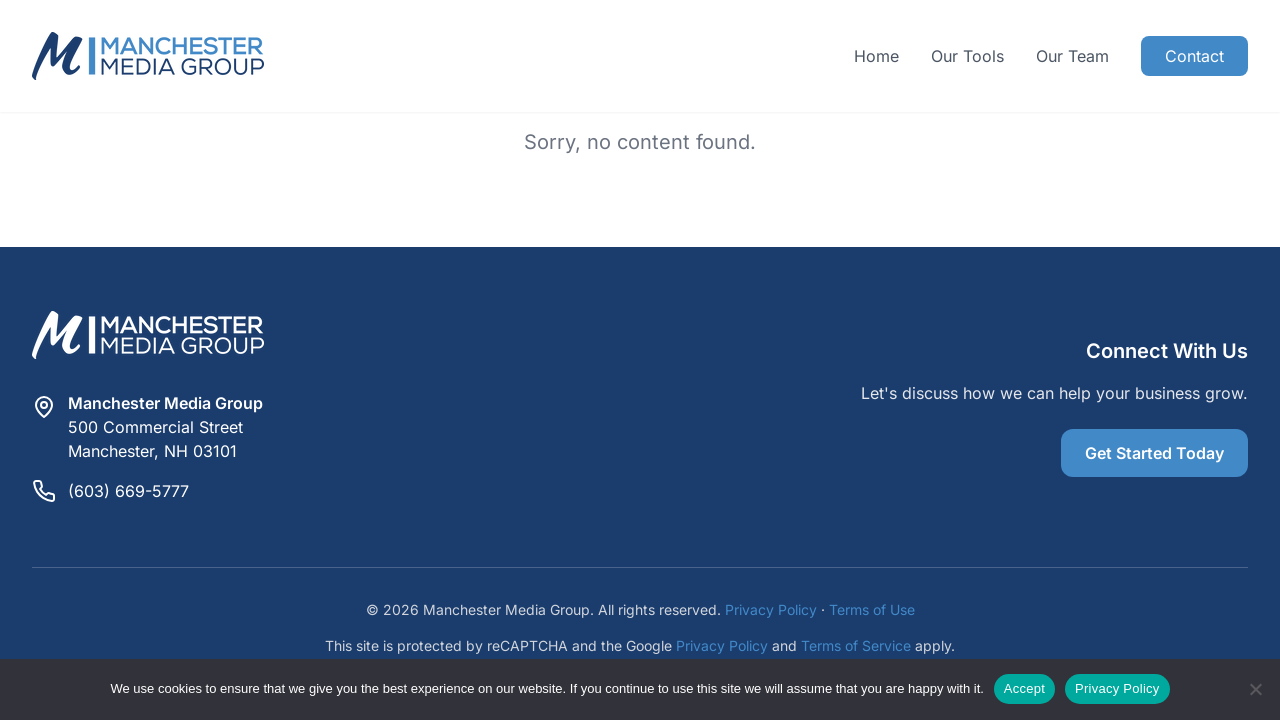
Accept (1024, 688)
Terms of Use (872, 609)
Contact (1194, 56)
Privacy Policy (771, 609)
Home (876, 56)
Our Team (1072, 56)
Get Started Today (1154, 453)
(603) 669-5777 (128, 491)
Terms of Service (856, 645)
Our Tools (967, 56)
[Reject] (1255, 689)
